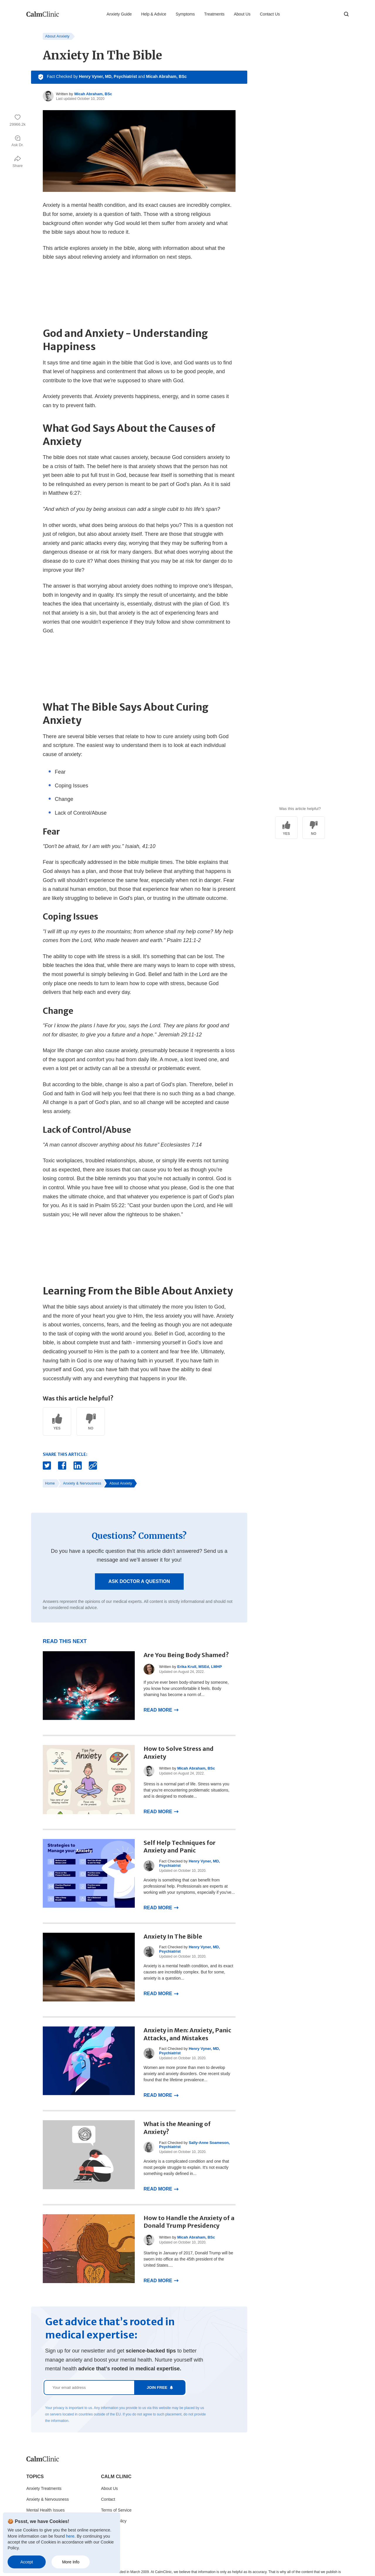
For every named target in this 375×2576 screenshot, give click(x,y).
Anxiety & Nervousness (82, 1483)
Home (50, 1483)
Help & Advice (153, 14)
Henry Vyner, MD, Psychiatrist (108, 76)
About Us (242, 14)
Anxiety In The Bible (173, 1936)
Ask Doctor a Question (139, 1581)
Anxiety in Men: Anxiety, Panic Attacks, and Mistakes (187, 2034)
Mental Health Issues (45, 2510)
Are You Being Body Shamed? (186, 1655)
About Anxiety (57, 36)
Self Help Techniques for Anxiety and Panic (180, 1846)
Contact (108, 2499)
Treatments (214, 14)
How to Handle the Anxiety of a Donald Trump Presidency (189, 2221)
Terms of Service (116, 2510)
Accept (27, 2562)
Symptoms (185, 14)
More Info (70, 2562)
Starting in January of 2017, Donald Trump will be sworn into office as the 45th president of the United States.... (188, 2259)
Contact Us (270, 14)
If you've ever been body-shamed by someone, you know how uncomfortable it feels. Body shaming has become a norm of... (186, 1688)
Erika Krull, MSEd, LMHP (199, 1666)
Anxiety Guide (119, 14)
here (70, 2536)
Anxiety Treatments (44, 2488)
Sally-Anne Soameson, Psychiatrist (194, 2144)
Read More (158, 1709)
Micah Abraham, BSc (166, 76)
